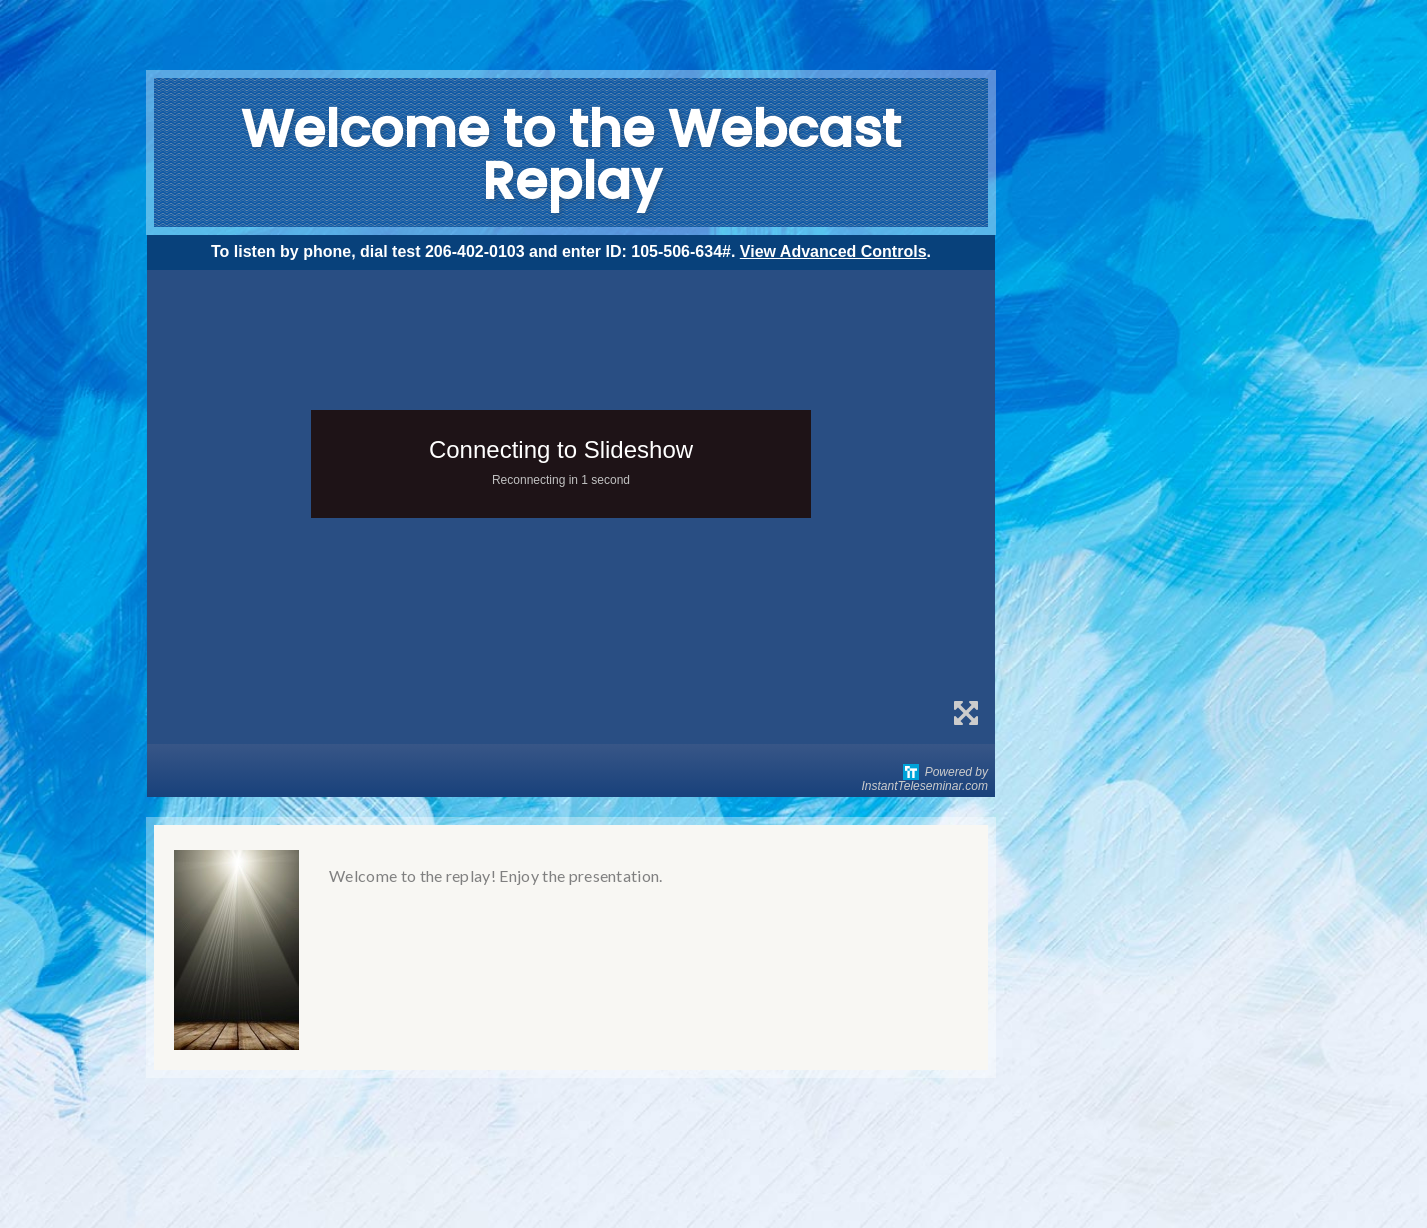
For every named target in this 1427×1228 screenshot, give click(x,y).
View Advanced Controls (833, 251)
